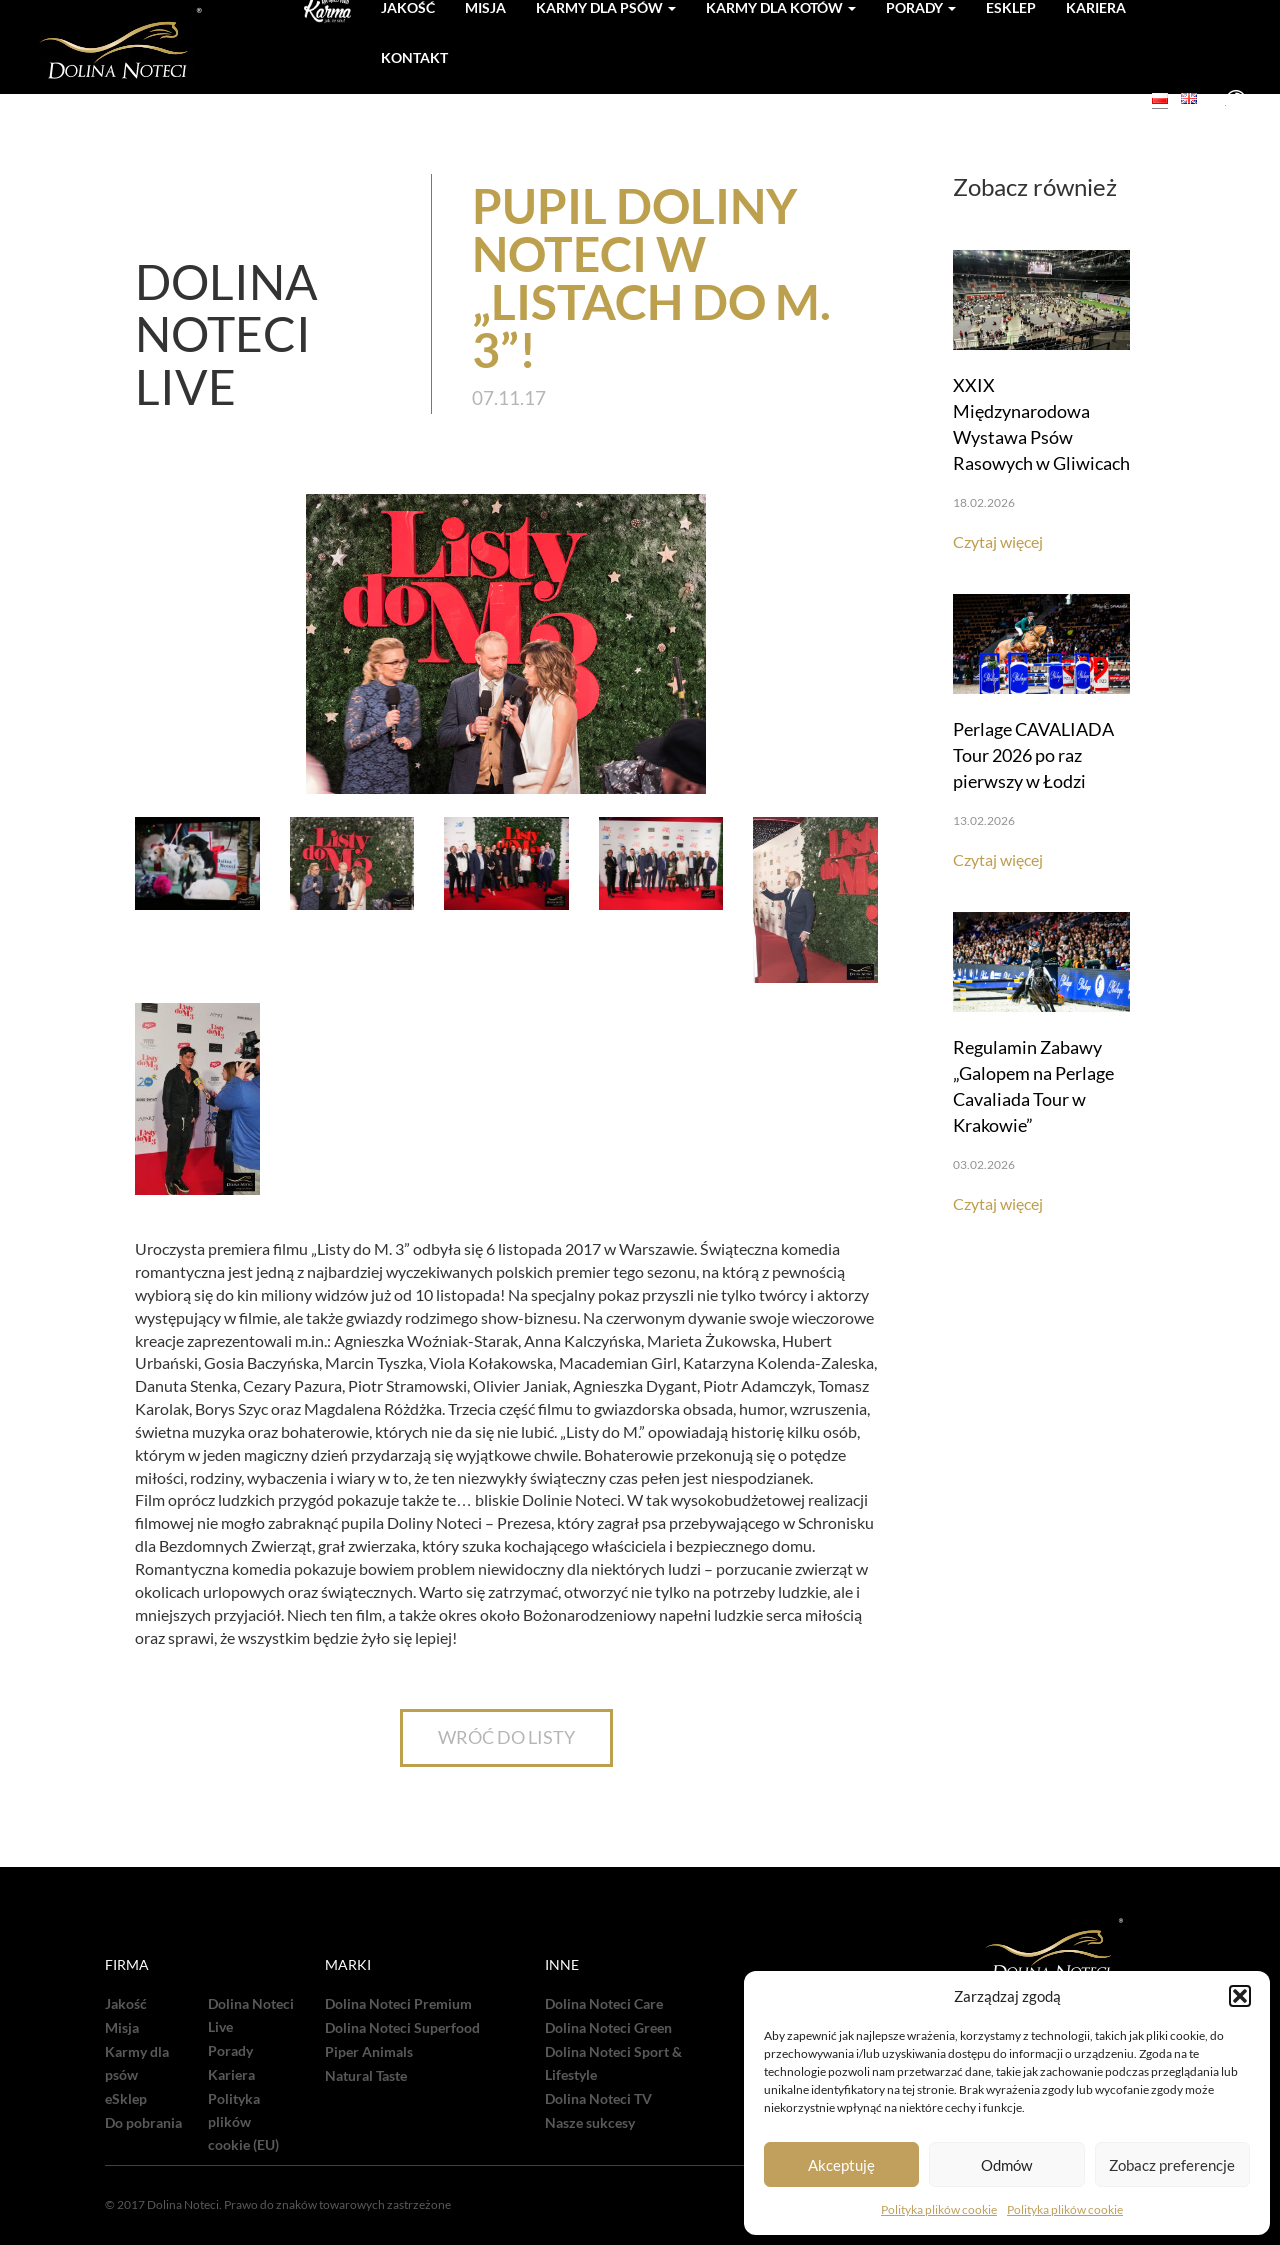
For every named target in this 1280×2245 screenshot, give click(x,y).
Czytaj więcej (998, 541)
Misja (122, 2028)
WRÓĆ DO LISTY (506, 1737)
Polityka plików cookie (939, 2209)
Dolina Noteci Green (608, 2028)
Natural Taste (366, 2076)
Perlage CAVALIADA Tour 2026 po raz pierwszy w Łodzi (1033, 755)
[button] (1240, 1996)
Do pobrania (143, 2123)
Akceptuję (841, 2165)
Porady (230, 2051)
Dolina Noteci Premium (398, 2004)
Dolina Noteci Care (604, 2004)
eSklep (126, 2099)
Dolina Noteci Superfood (402, 2028)
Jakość (126, 2004)
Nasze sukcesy (590, 2123)
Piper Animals (369, 2052)
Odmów (1006, 2165)
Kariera (231, 2075)
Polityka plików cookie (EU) (243, 2122)
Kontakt (414, 57)
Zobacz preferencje (1172, 2165)
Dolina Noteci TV (598, 2099)
